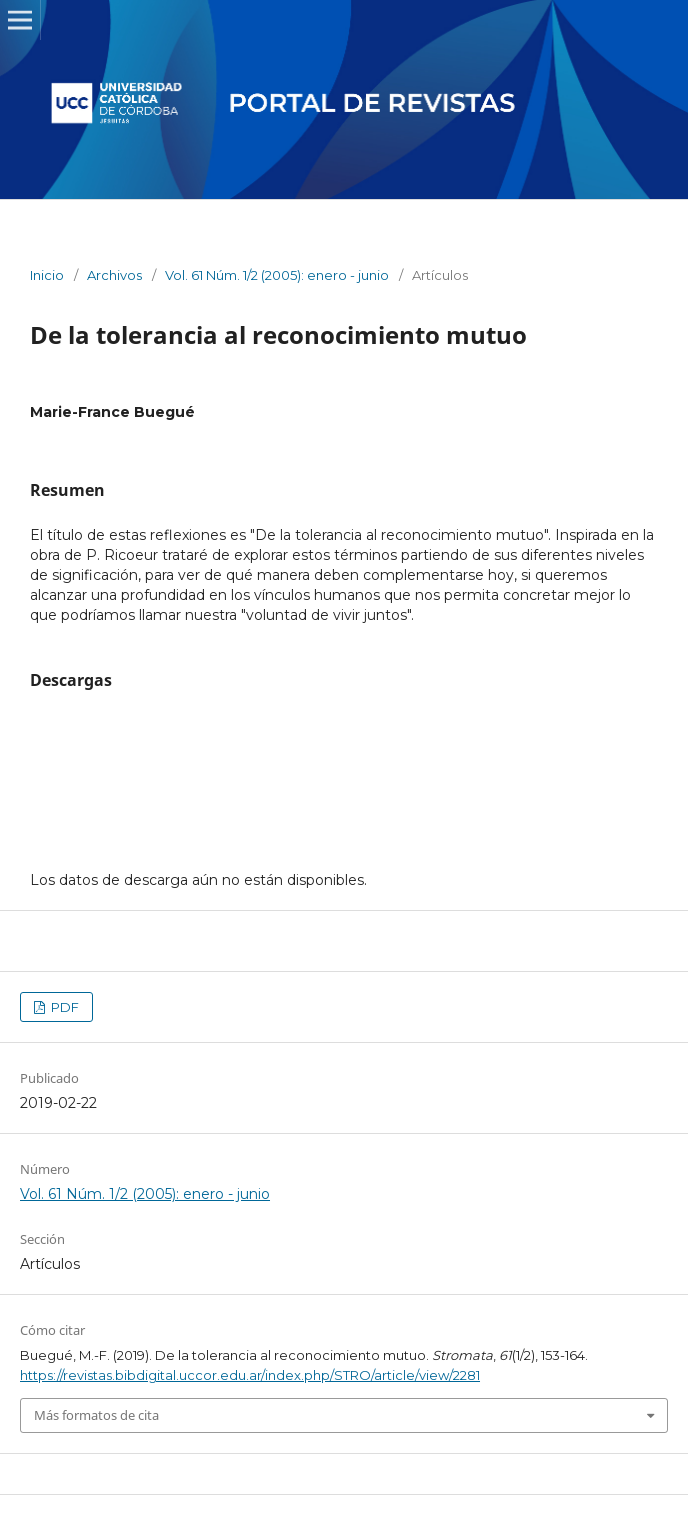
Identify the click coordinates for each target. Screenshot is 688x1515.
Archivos (114, 275)
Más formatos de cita (96, 1415)
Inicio (47, 275)
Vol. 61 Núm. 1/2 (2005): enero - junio (277, 275)
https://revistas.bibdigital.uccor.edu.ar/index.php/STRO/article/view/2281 (250, 1375)
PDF (63, 1007)
